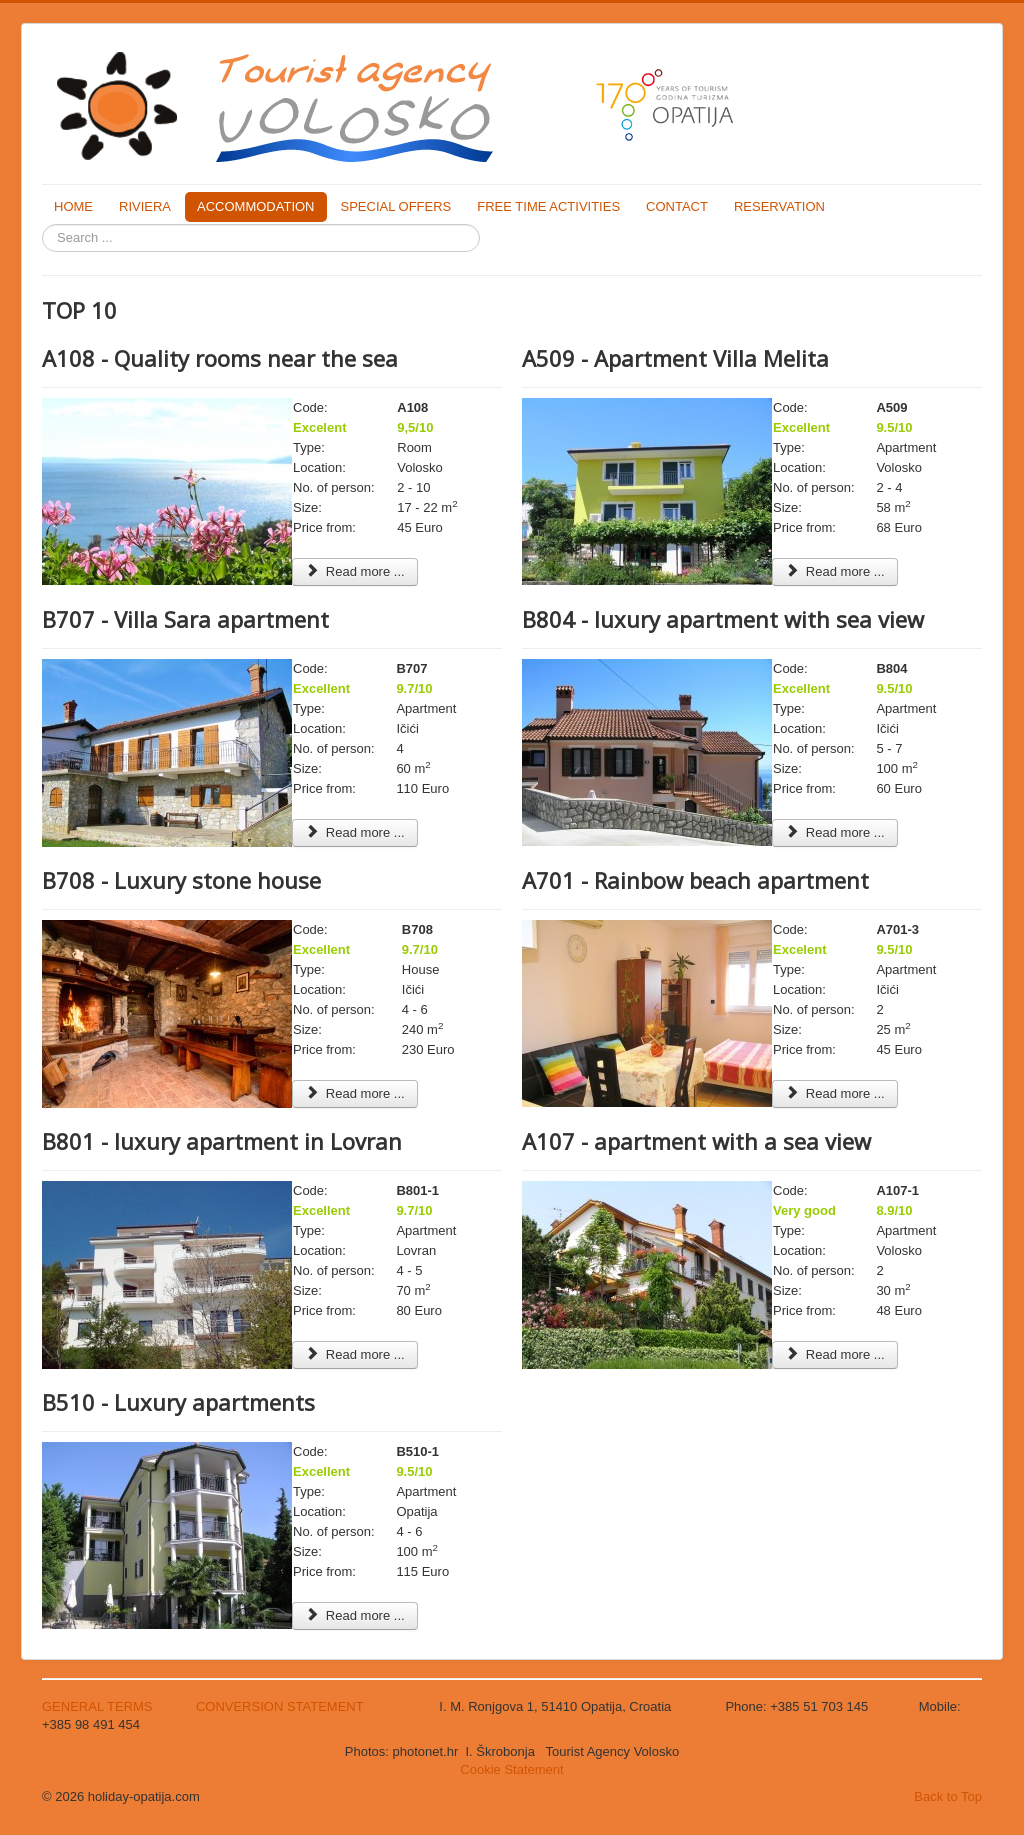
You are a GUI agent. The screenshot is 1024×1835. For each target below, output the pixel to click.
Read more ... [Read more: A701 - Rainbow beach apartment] (835, 1093)
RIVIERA (145, 206)
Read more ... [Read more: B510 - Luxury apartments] (355, 1615)
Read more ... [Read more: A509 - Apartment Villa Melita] (835, 571)
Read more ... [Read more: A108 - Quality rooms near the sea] (355, 571)
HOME (73, 206)
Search (42, 224)
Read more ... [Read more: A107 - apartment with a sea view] (835, 1354)
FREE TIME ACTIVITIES (548, 206)
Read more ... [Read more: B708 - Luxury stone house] (355, 1093)
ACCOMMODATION (255, 206)
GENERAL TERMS (99, 1706)
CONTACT (677, 206)
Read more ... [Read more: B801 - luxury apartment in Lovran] (355, 1354)
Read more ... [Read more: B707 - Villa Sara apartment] (355, 832)
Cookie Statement (511, 1769)
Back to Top (948, 1796)
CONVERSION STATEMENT (280, 1706)
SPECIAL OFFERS (396, 206)
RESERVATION (779, 206)
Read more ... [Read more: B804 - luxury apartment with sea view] (835, 832)
